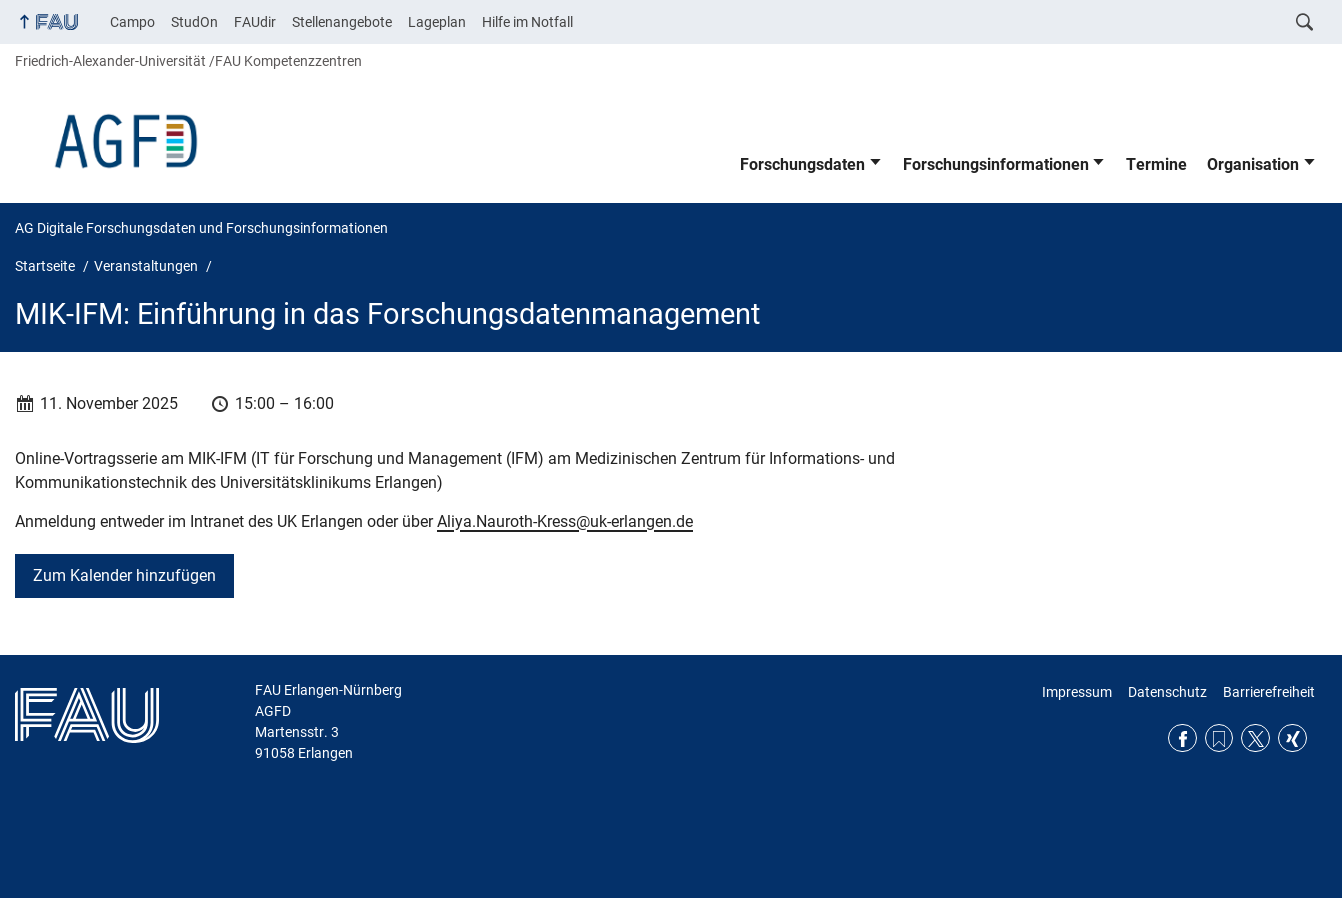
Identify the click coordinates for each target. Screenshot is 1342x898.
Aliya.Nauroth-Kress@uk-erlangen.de (565, 521)
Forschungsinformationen (996, 164)
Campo (132, 22)
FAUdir (255, 22)
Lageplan (437, 22)
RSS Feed (1219, 738)
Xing (1292, 738)
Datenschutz (1167, 692)
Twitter (1255, 738)
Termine (1156, 164)
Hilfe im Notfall (527, 22)
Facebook (1182, 738)
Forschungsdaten (802, 164)
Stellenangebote (342, 22)
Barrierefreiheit (1269, 692)
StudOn (194, 22)
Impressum (1077, 692)
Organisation (1253, 164)
